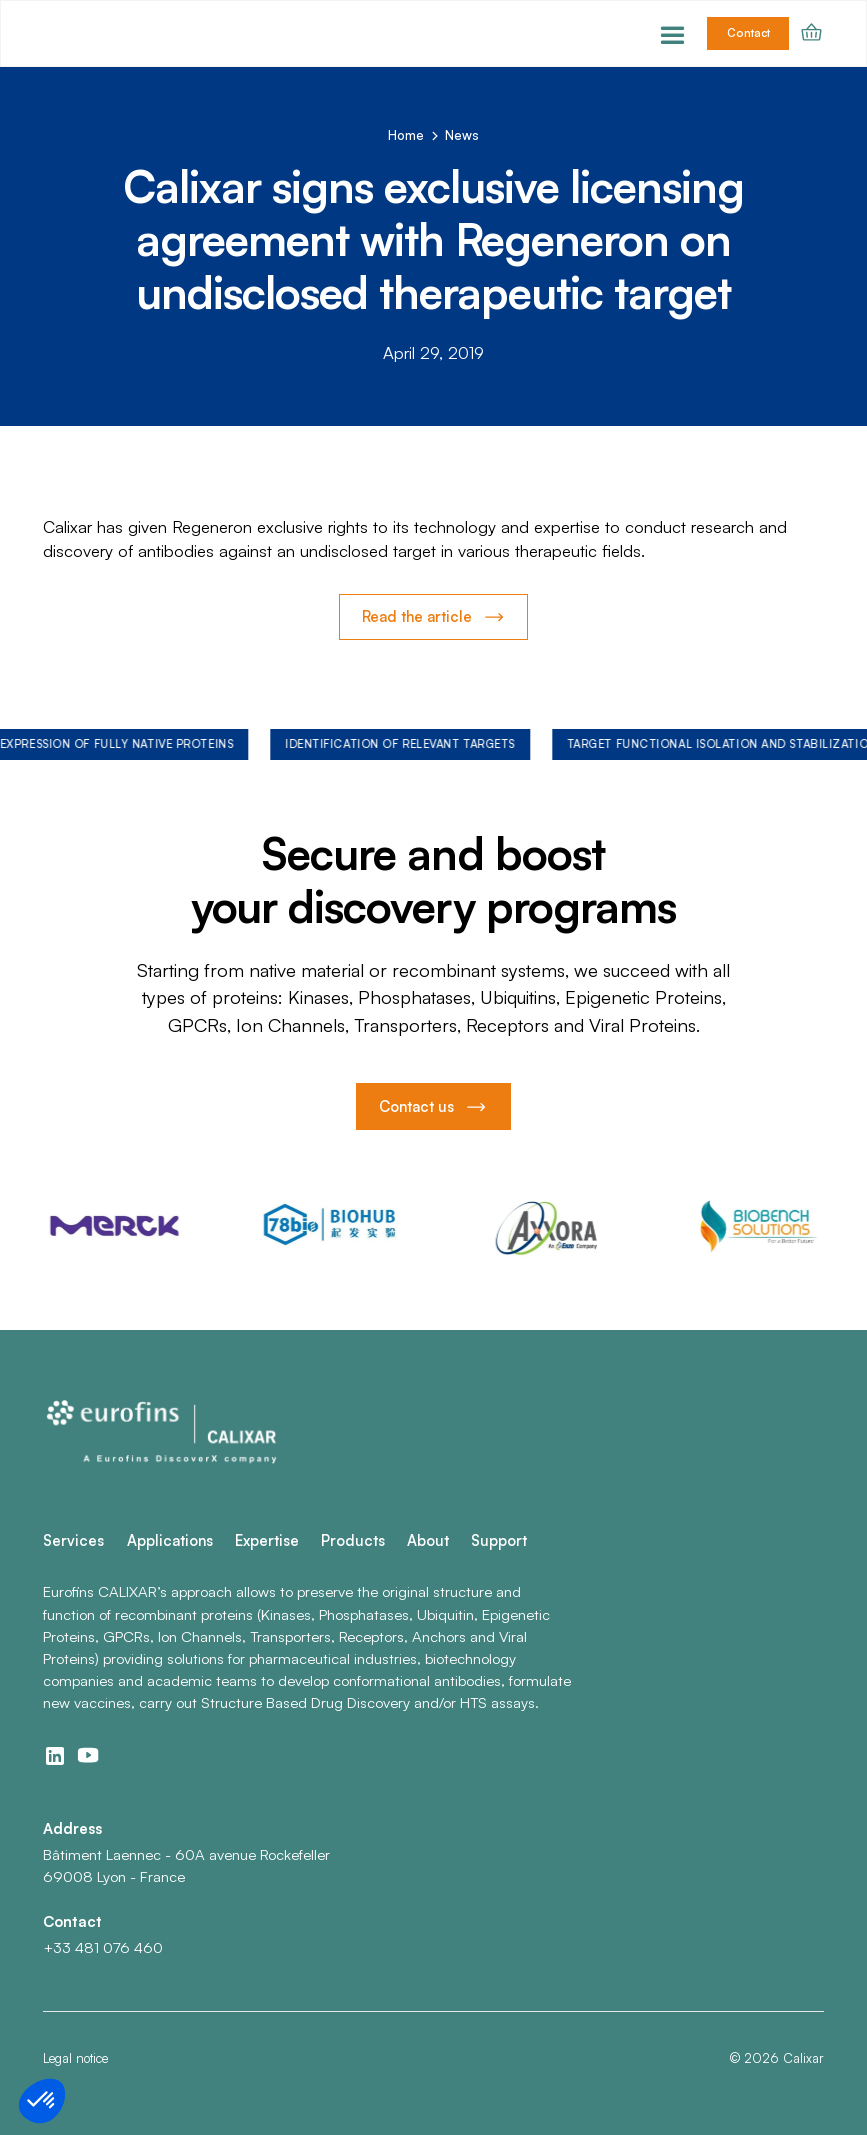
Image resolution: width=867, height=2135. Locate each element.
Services (73, 1540)
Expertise (267, 1540)
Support (499, 1540)
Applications (170, 1540)
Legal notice (75, 2058)
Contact (748, 33)
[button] (672, 33)
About (428, 1540)
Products (353, 1540)
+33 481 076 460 (103, 1947)
